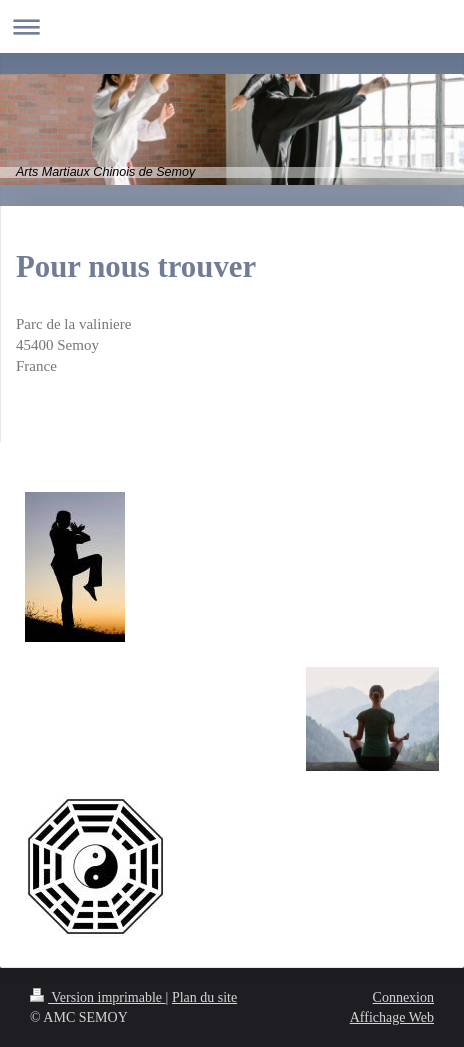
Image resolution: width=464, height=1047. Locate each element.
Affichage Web (392, 1017)
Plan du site (204, 997)
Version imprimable (98, 997)
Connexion (403, 997)
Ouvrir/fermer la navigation (232, 26)
